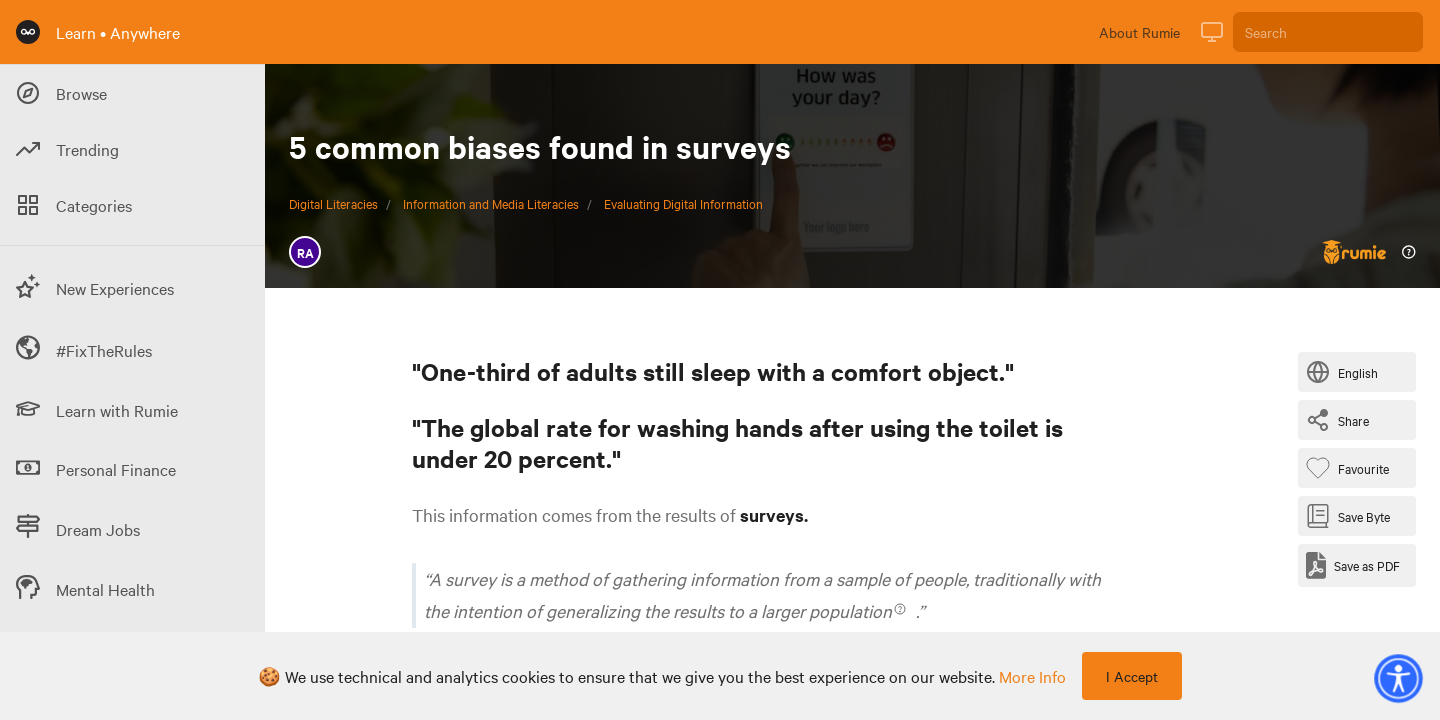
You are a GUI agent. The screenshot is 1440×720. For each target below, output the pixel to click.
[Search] (1328, 32)
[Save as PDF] (1353, 565)
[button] (1398, 678)
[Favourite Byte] (1351, 468)
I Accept (1132, 676)
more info (1032, 676)
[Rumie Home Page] (28, 32)
